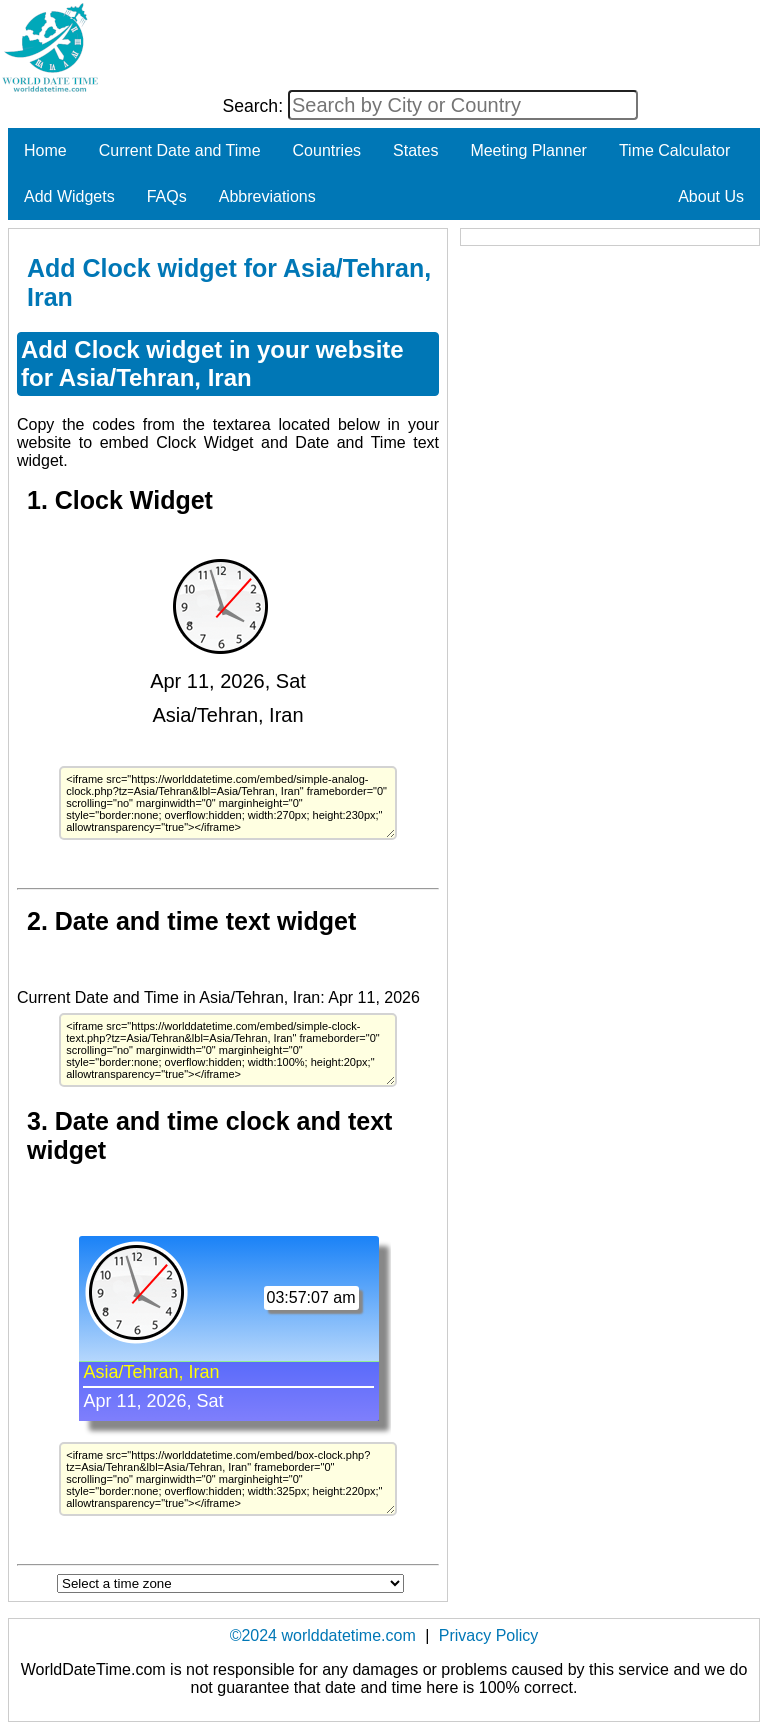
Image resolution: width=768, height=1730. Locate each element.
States (415, 150)
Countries (327, 150)
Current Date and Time (180, 150)
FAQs (167, 196)
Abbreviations (267, 196)
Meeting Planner (528, 150)
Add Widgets (69, 196)
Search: (255, 106)
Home (45, 150)
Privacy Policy (489, 1635)
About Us (711, 196)
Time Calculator (674, 150)
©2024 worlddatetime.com (323, 1635)
